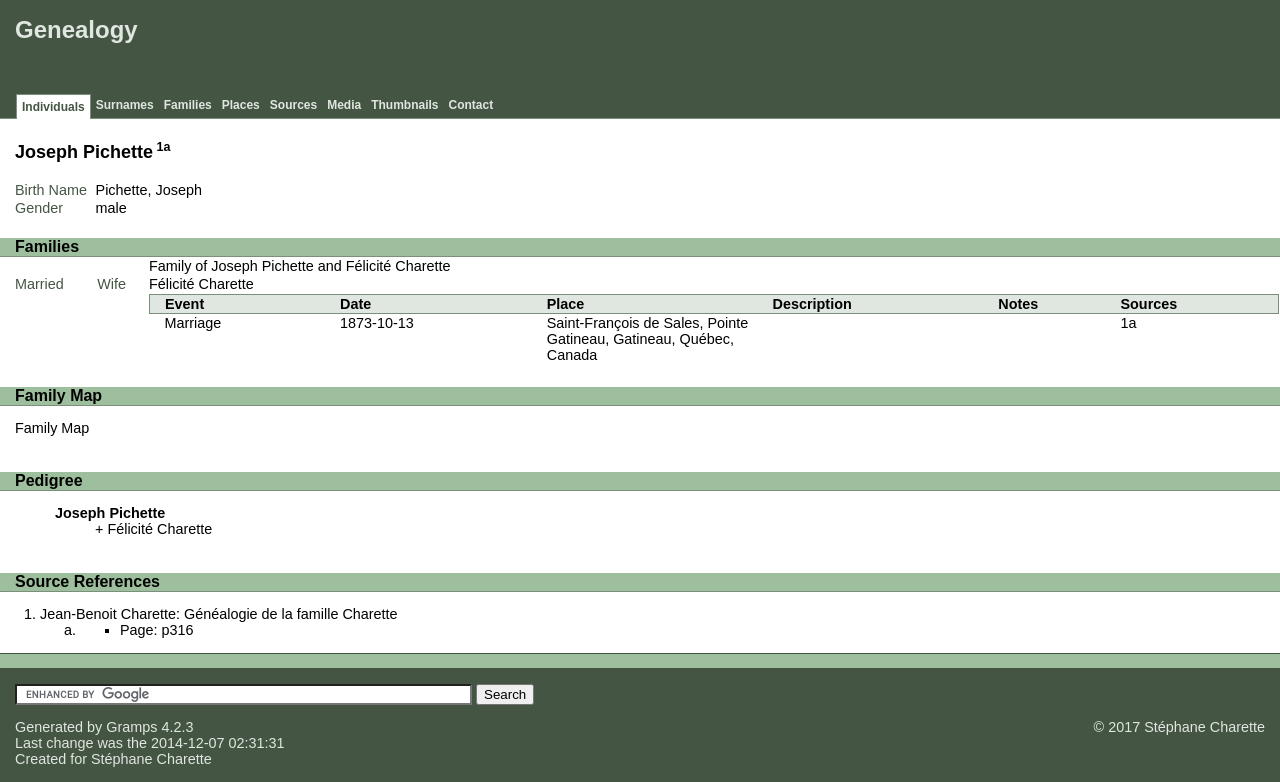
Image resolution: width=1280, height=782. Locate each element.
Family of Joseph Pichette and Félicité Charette (300, 266)
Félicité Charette (201, 284)
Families (188, 105)
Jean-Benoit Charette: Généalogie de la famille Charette (219, 614)
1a (164, 147)
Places (241, 105)
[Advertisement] (911, 50)
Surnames (125, 105)
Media (344, 105)
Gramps (131, 727)
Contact (471, 105)
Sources (293, 105)
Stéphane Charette (151, 759)
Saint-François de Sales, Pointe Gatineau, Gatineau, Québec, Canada (648, 339)
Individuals (53, 107)
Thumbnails (404, 105)
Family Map (52, 428)
